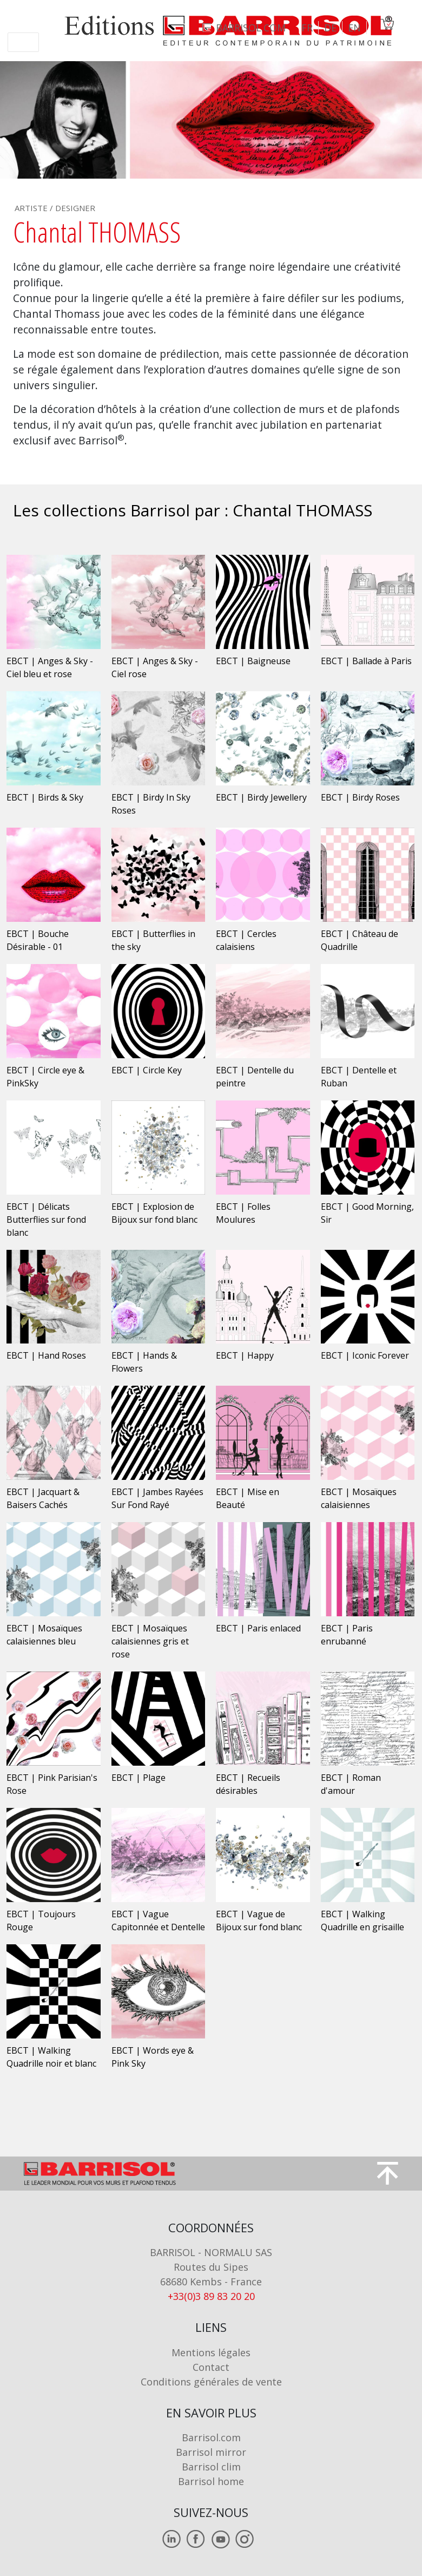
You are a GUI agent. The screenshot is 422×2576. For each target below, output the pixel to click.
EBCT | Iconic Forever (365, 1355)
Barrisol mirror (211, 2452)
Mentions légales (211, 2352)
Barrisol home (211, 2481)
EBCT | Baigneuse (253, 661)
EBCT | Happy (245, 1355)
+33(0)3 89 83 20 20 (211, 2296)
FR (307, 27)
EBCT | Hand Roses (46, 1355)
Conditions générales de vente (211, 2381)
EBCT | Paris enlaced (258, 1628)
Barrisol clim (211, 2466)
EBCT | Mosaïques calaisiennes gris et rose (150, 1641)
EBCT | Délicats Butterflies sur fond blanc (46, 1219)
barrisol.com (251, 27)
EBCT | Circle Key (146, 1070)
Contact (211, 2367)
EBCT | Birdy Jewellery (261, 797)
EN (354, 27)
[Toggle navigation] (23, 42)
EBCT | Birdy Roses (360, 797)
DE (330, 27)
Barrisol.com (211, 2437)
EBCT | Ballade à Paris (366, 661)
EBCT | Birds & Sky (44, 797)
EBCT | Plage (138, 1778)
